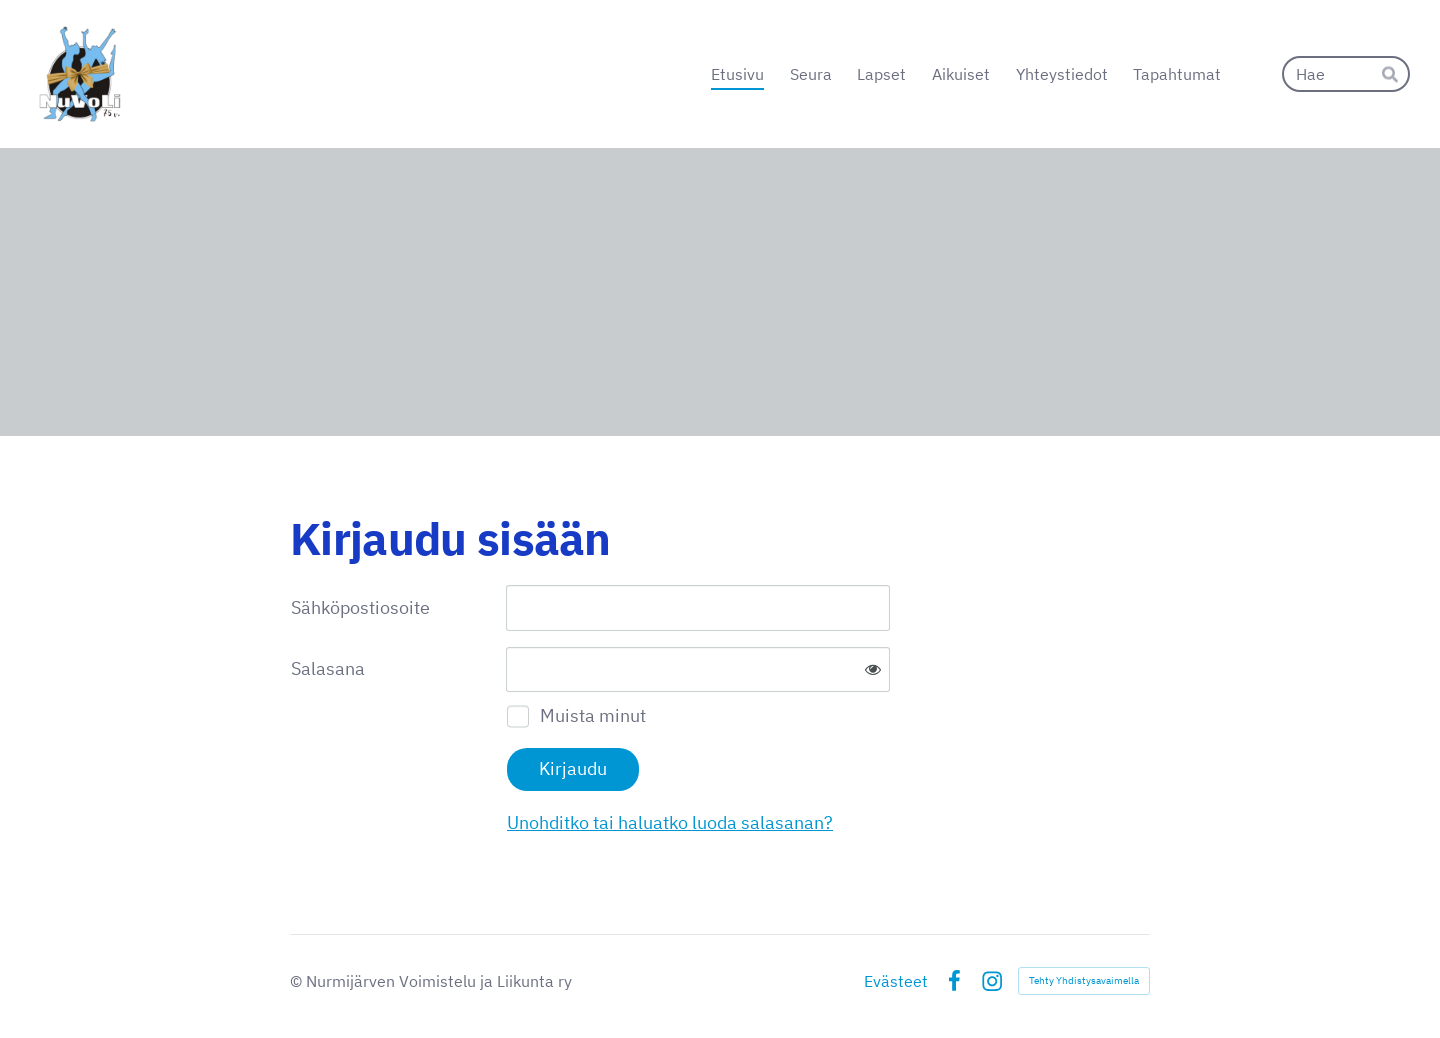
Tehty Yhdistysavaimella (1084, 980)
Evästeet (896, 981)
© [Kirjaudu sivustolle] (298, 981)
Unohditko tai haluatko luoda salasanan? (670, 822)
